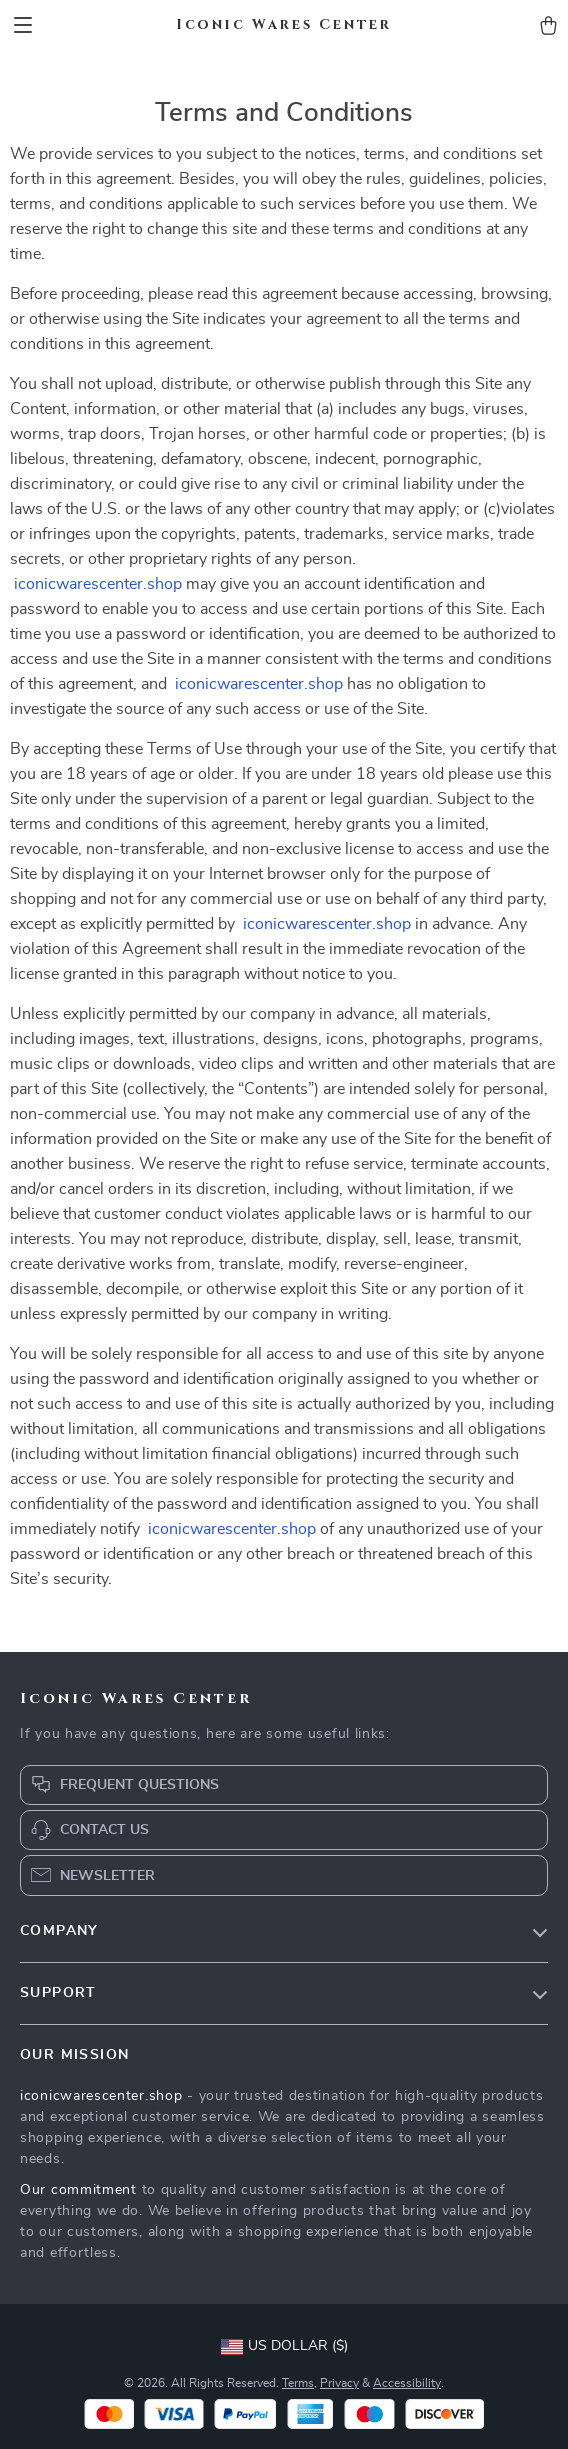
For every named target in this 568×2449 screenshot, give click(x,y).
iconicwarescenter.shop (98, 584)
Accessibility (407, 2383)
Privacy (339, 2383)
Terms (298, 2383)
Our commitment (78, 2190)
